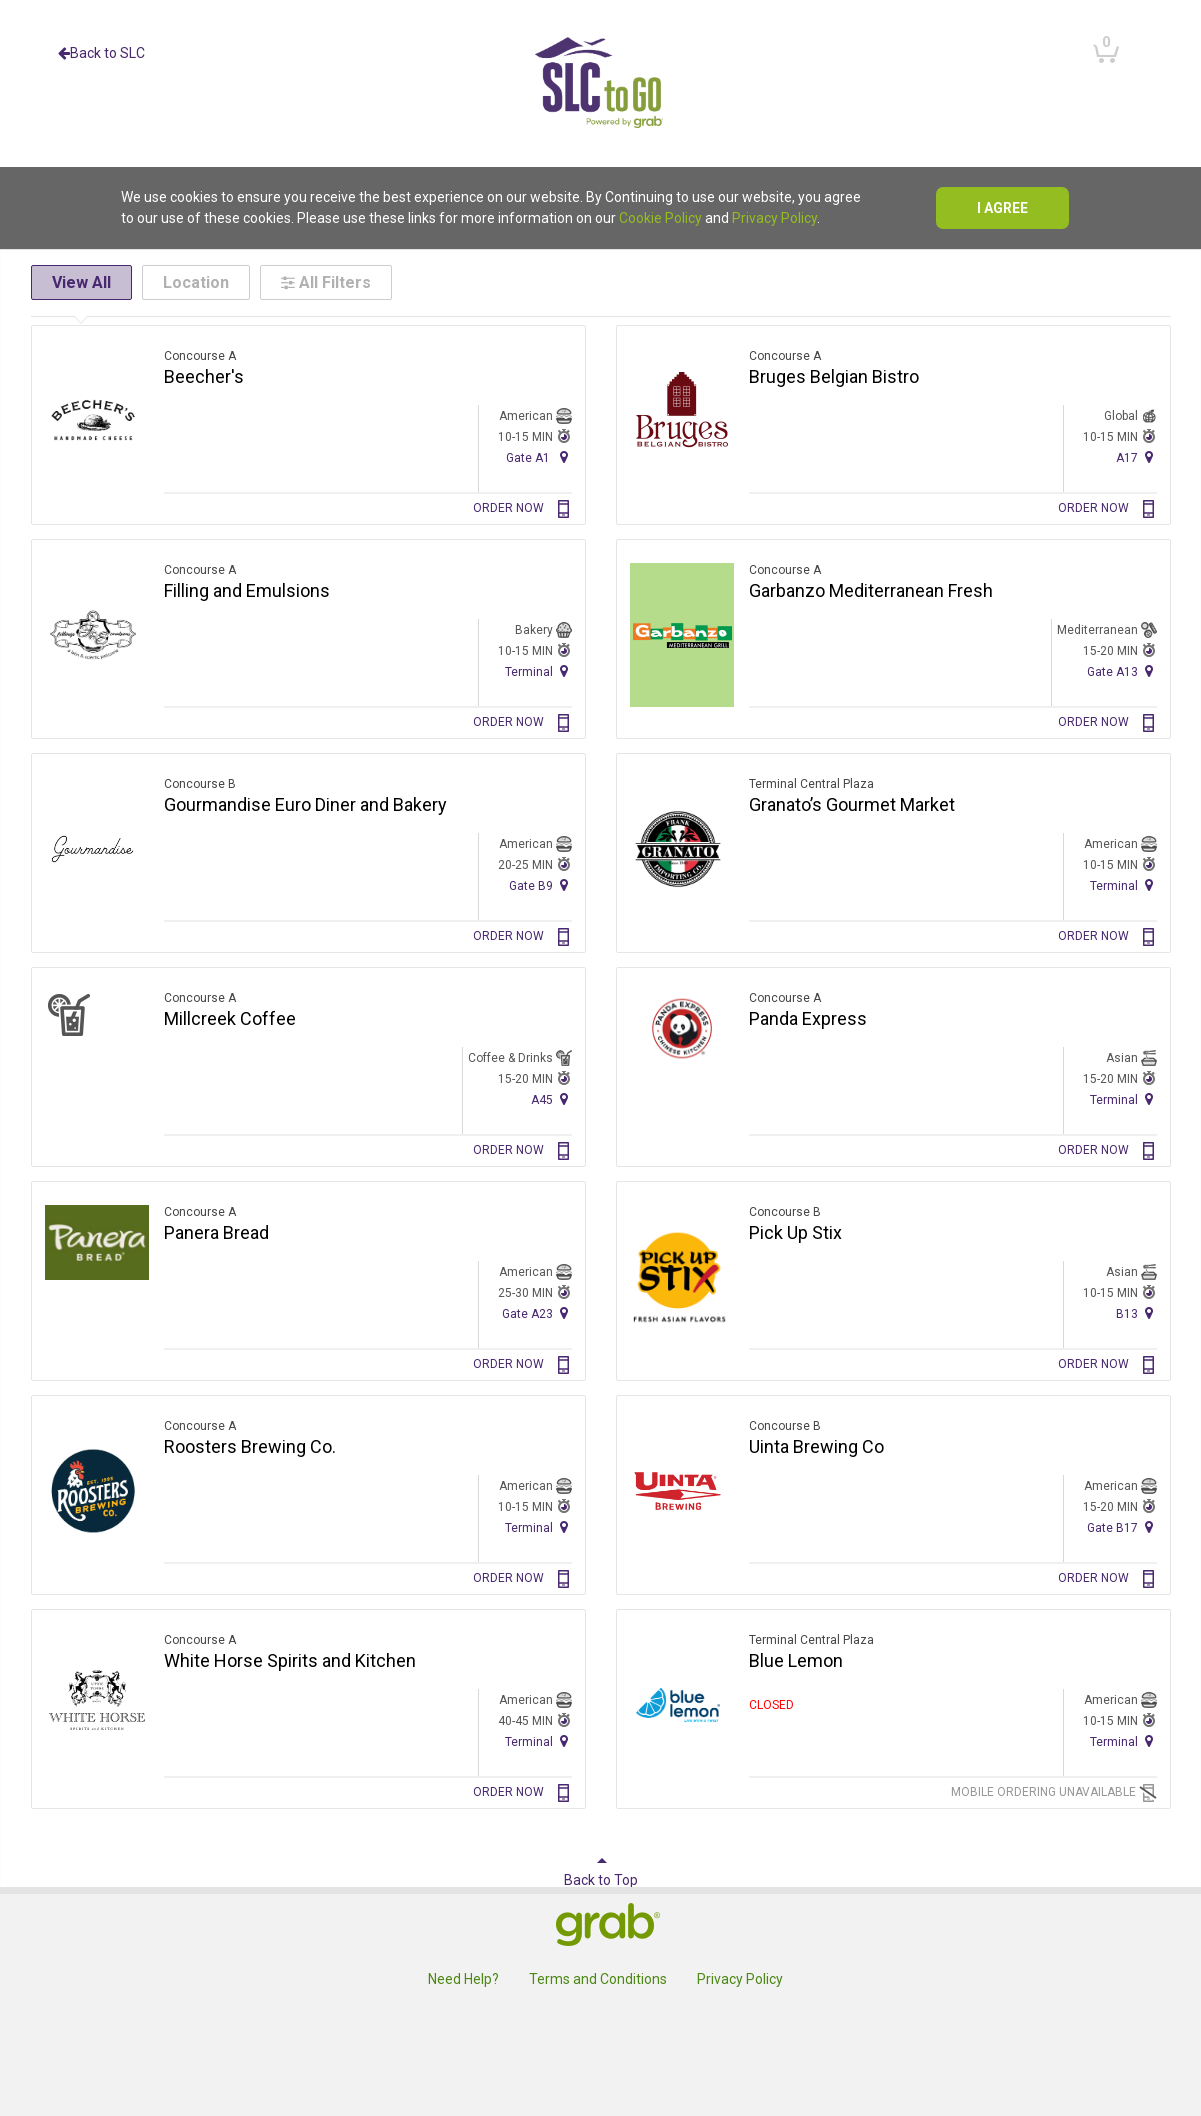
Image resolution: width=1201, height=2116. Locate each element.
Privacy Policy (774, 218)
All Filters (326, 282)
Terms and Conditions (598, 1979)
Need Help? (463, 1979)
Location (196, 282)
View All (81, 282)
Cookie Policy (660, 218)
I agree (1002, 208)
